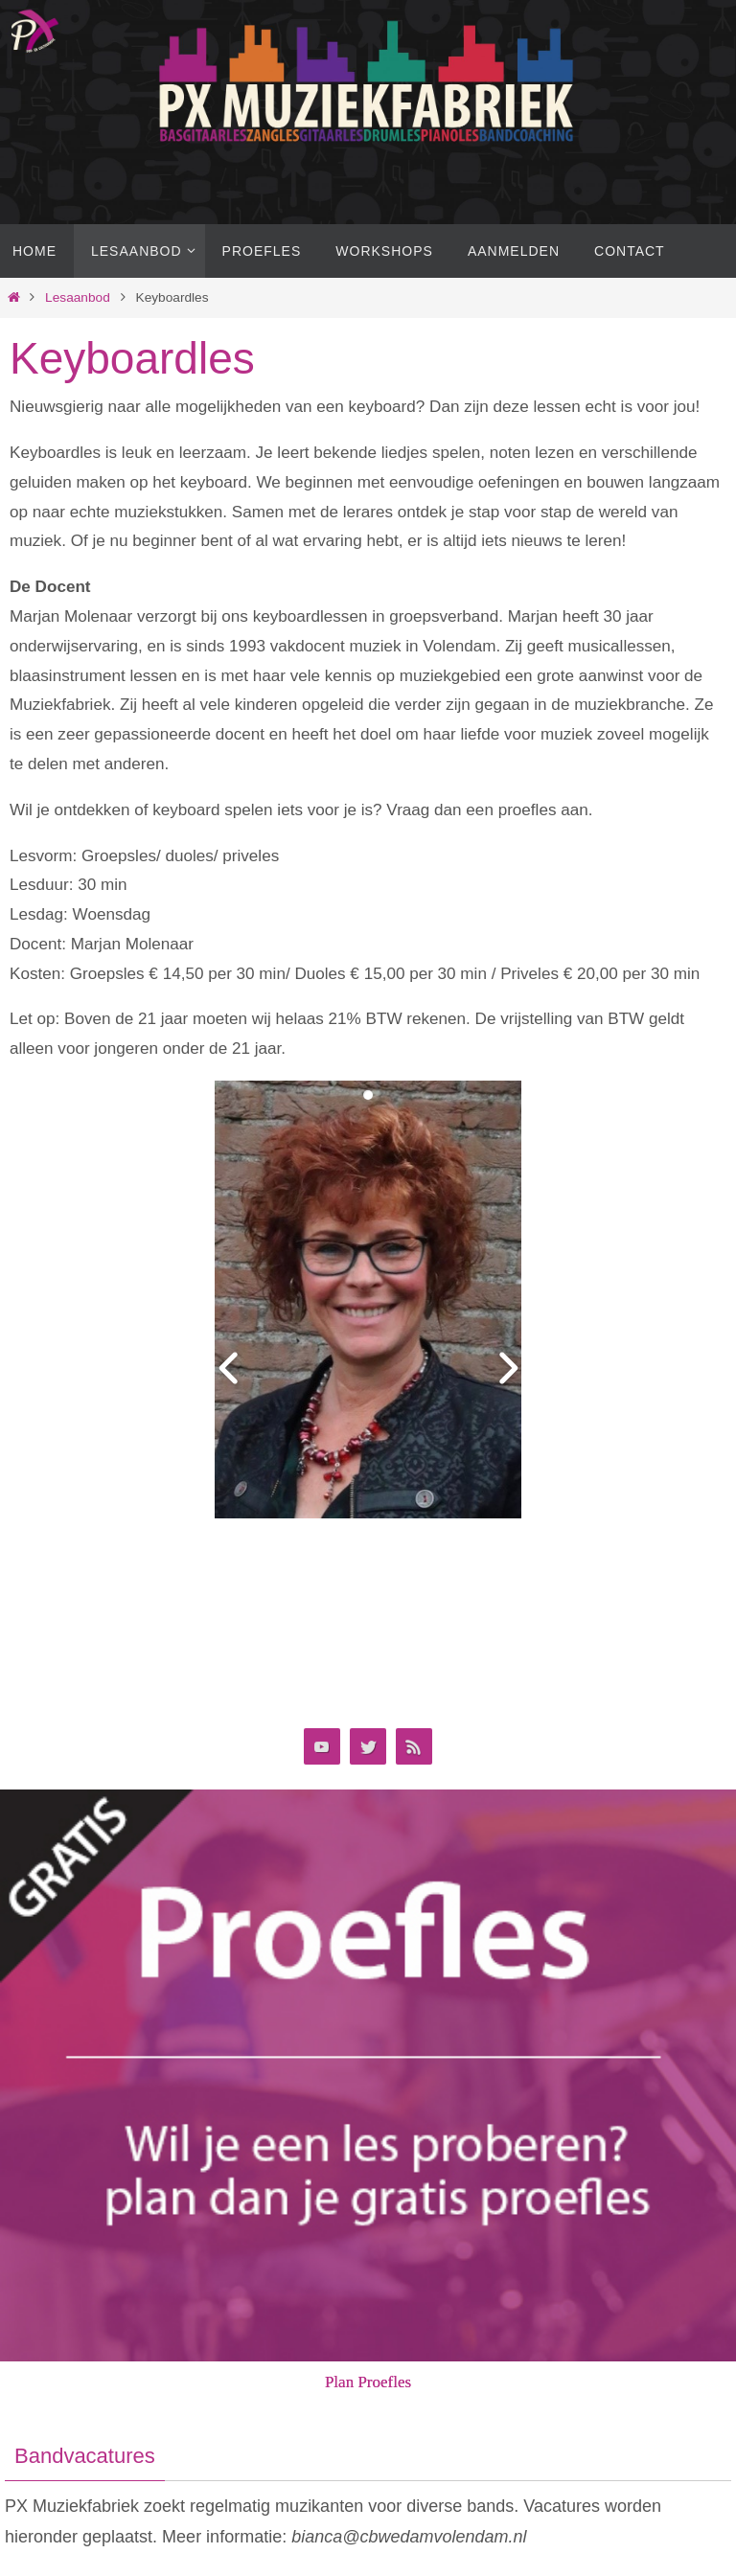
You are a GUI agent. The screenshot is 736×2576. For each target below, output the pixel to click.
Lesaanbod (77, 297)
